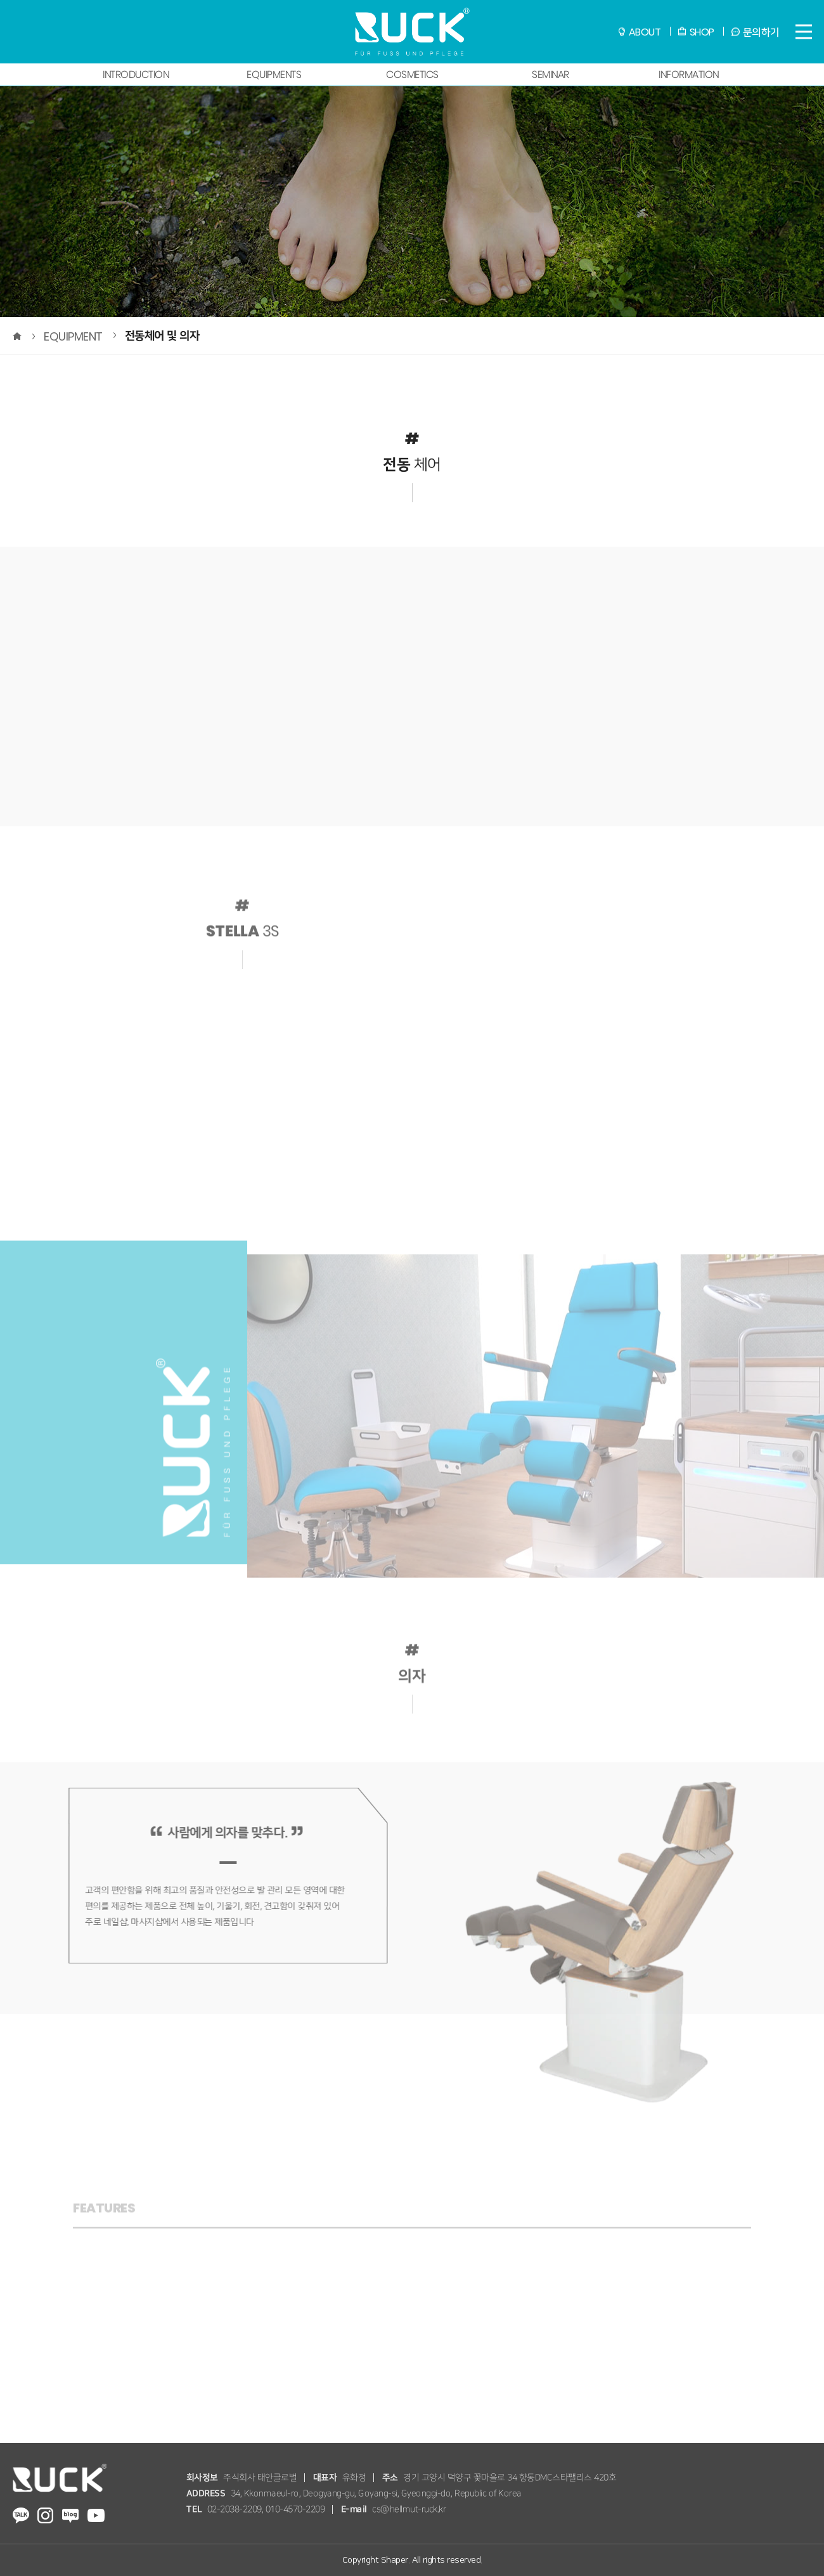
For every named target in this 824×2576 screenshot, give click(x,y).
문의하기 (761, 32)
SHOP (702, 32)
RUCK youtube (96, 2515)
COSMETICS (412, 74)
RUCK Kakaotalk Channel (20, 2515)
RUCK (411, 32)
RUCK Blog (70, 2515)
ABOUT (645, 32)
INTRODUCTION (136, 74)
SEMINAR (550, 74)
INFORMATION (688, 74)
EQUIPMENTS (274, 74)
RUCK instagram (45, 2515)
